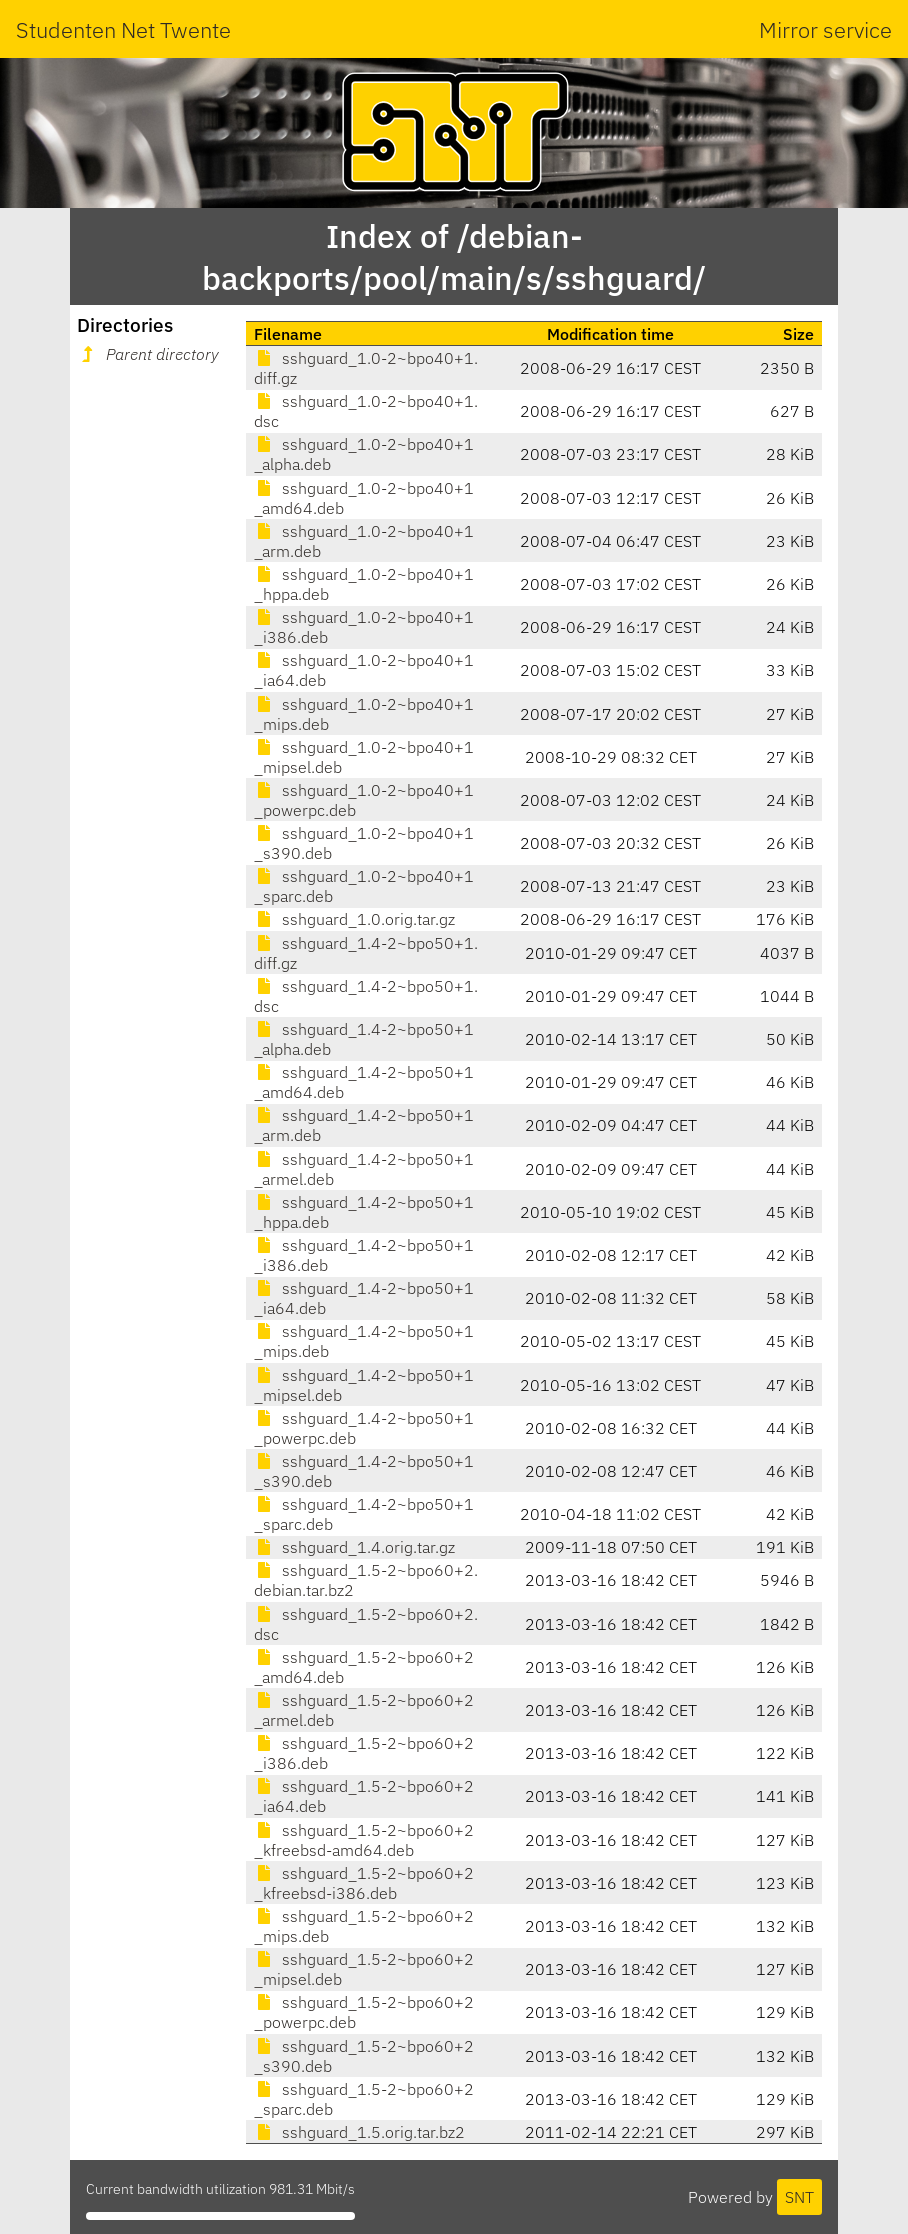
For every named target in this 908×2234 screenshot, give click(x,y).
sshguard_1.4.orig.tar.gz (354, 1547)
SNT (799, 2197)
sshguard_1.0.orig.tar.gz (354, 919)
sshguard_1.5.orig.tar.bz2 (359, 2132)
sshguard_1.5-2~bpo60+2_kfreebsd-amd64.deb (364, 1840)
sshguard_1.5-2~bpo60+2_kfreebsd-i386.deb (364, 1883)
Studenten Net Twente (123, 29)
